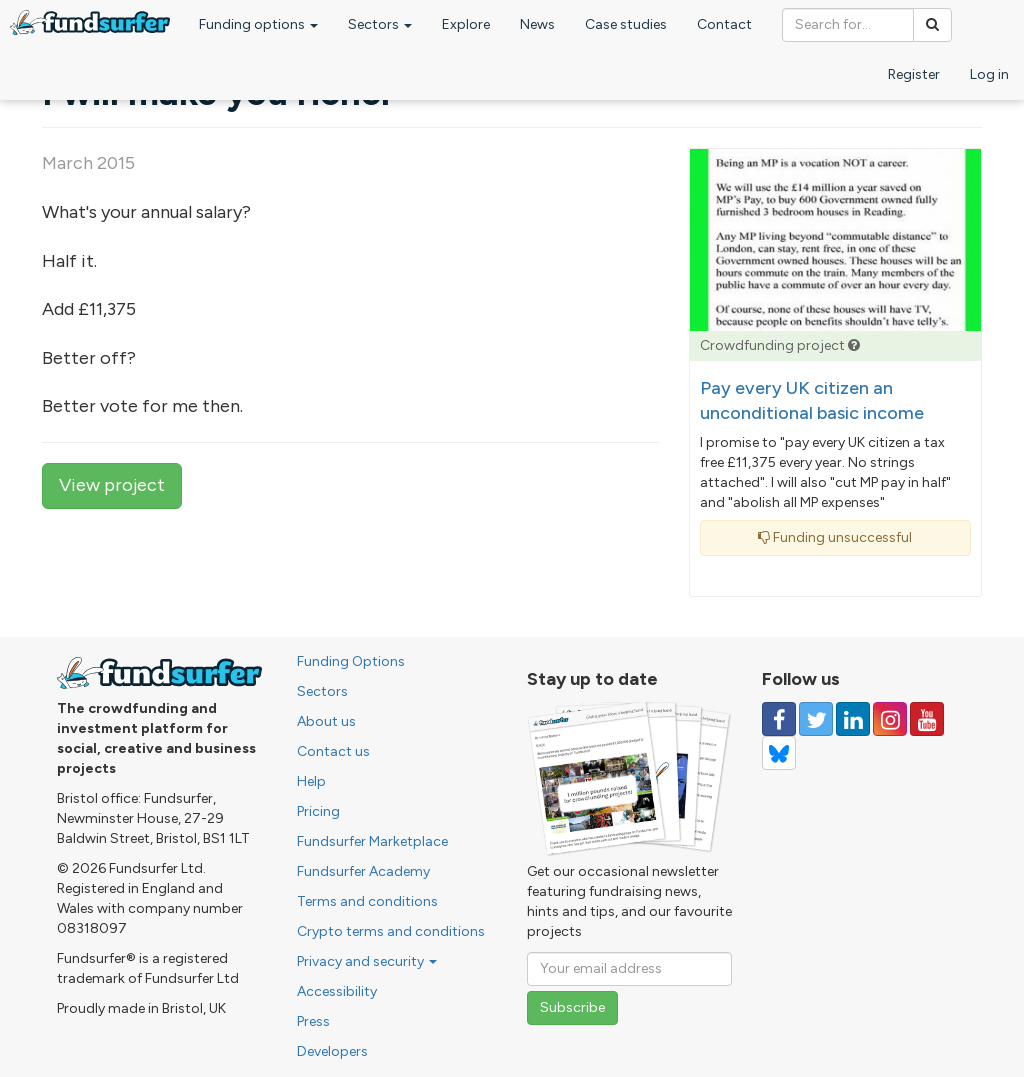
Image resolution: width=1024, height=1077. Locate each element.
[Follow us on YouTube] (927, 719)
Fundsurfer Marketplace (372, 841)
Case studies (626, 24)
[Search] (932, 25)
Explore (466, 24)
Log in (989, 74)
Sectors (380, 24)
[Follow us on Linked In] (853, 719)
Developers (332, 1051)
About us (326, 721)
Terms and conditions (367, 901)
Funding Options (351, 661)
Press (313, 1021)
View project (112, 485)
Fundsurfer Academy (363, 871)
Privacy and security (367, 961)
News (537, 24)
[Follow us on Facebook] (779, 719)
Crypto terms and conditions (391, 931)
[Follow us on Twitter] (816, 719)
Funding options (258, 24)
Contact (724, 24)
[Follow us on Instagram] (890, 719)
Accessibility (337, 991)
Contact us (333, 751)
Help (311, 781)
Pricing (318, 811)
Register (914, 74)
